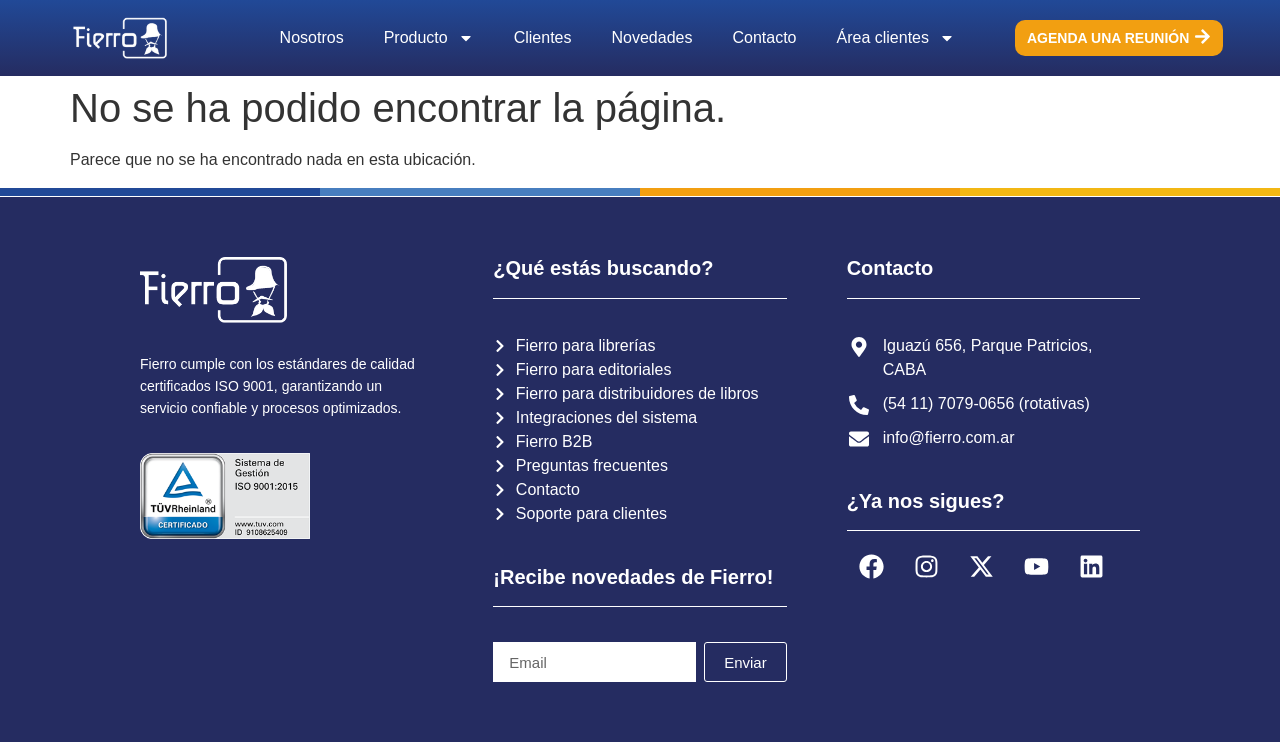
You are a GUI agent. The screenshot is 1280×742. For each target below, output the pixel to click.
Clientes (543, 37)
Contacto (764, 37)
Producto (429, 38)
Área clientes (896, 38)
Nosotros (312, 37)
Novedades (652, 37)
